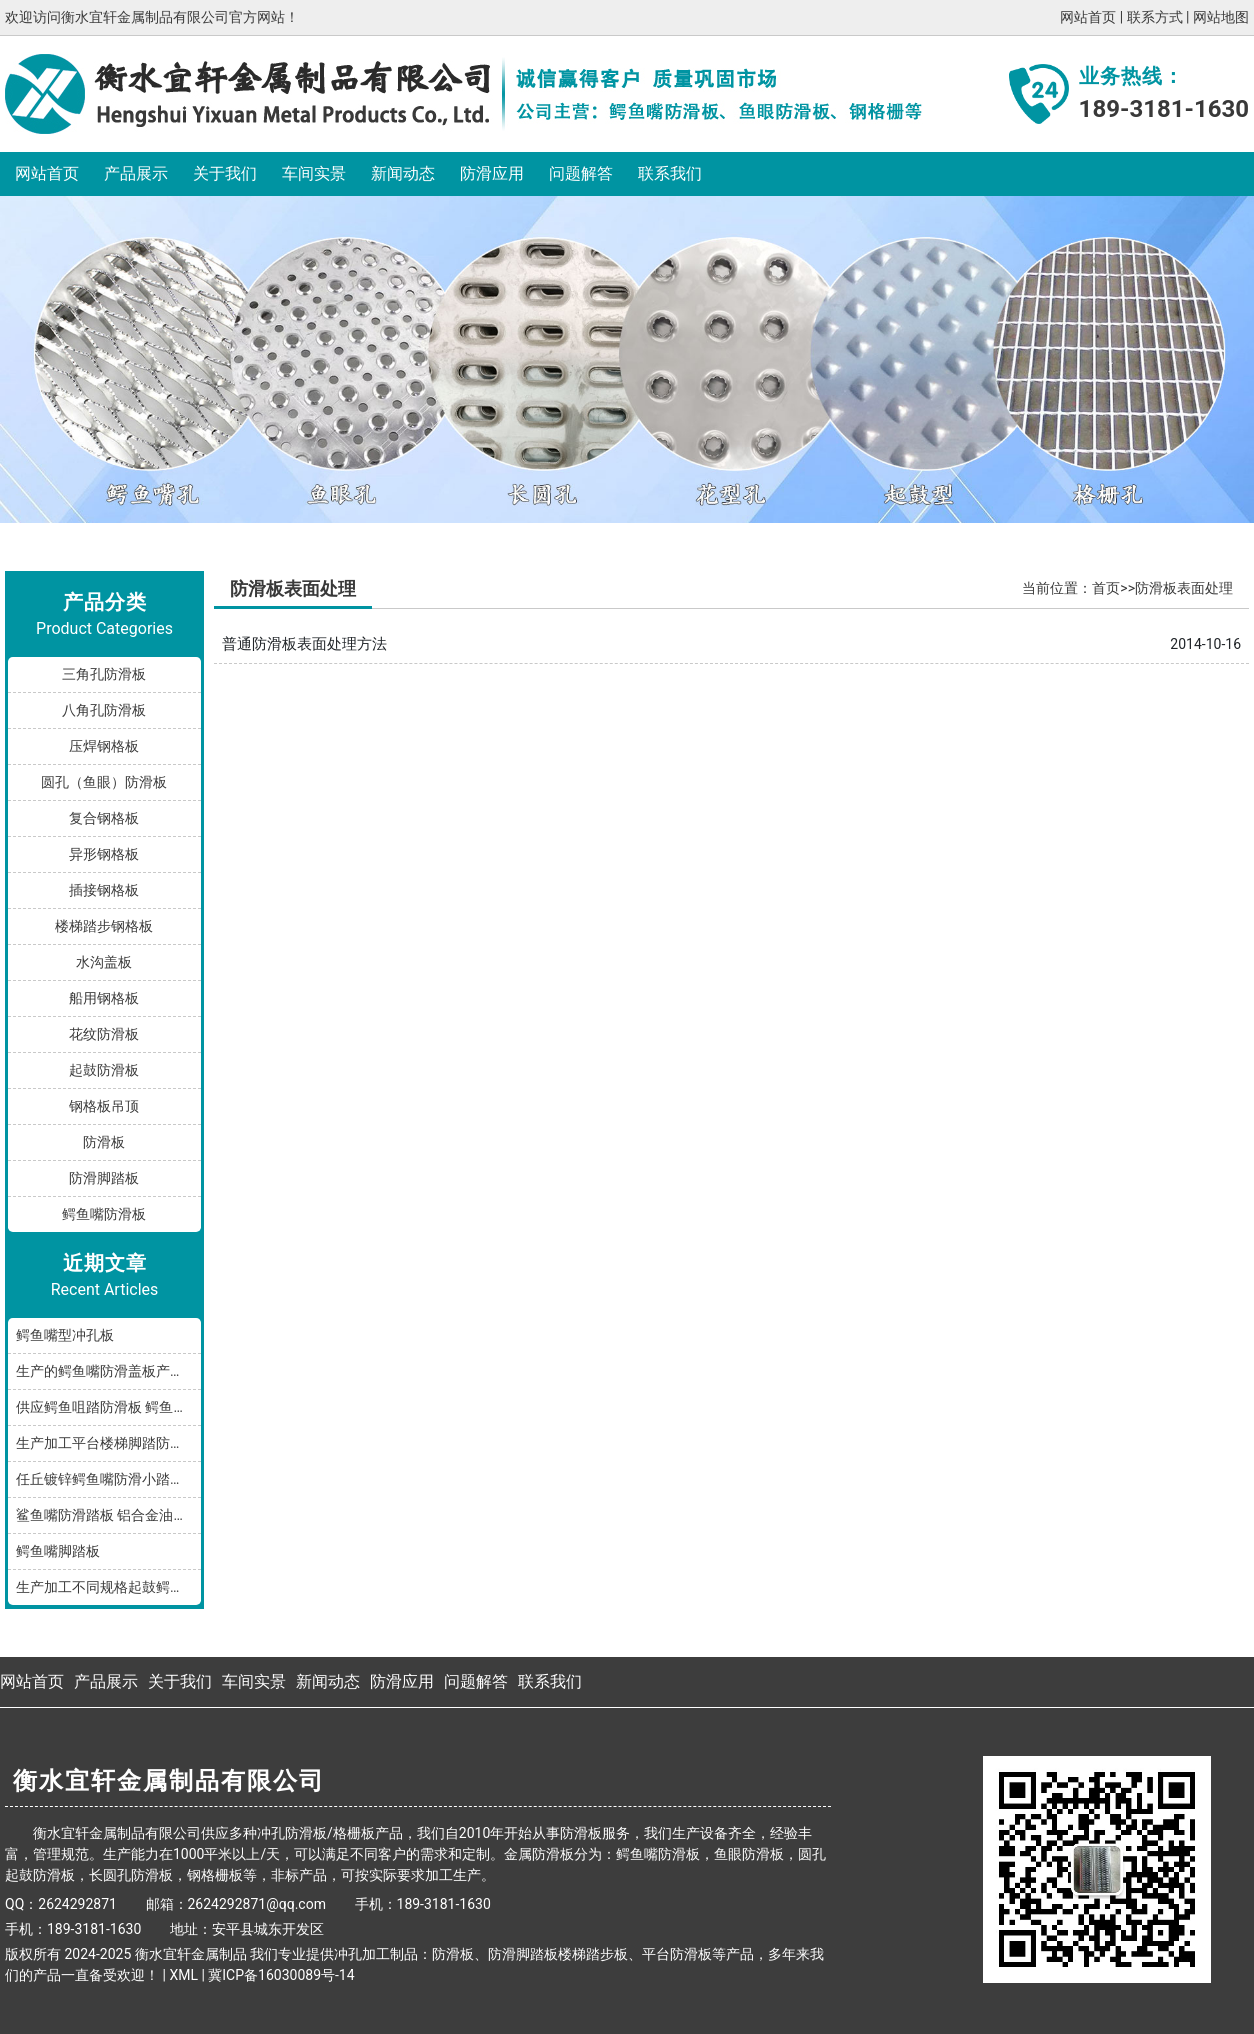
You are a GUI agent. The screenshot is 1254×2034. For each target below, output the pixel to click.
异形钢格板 (104, 854)
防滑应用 (492, 173)
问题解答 (581, 173)
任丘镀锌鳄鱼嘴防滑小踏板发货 (108, 1479)
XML (183, 1975)
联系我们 (670, 173)
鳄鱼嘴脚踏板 (58, 1551)
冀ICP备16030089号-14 (281, 1975)
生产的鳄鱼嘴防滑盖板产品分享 (108, 1371)
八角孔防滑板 (104, 710)
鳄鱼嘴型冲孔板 (65, 1335)
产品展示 (136, 173)
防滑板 (104, 1142)
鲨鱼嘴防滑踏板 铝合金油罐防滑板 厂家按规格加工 (108, 1515)
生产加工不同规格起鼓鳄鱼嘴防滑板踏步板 (108, 1587)
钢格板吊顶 (104, 1106)
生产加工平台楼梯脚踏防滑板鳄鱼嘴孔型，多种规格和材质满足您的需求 (108, 1443)
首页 (1106, 588)
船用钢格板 (104, 998)
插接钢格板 (104, 890)
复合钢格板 (104, 818)
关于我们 (225, 173)
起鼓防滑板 (104, 1070)
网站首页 (1088, 17)
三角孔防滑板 (104, 674)
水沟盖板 (104, 962)
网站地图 (1221, 17)
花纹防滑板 (104, 1034)
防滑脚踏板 (104, 1178)
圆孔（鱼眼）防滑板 (104, 782)
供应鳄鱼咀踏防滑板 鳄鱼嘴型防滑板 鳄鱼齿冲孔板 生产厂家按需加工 (108, 1407)
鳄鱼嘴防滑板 (104, 1214)
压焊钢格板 (104, 746)
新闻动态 (403, 173)
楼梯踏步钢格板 (104, 926)
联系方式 (1155, 17)
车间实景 (314, 173)
